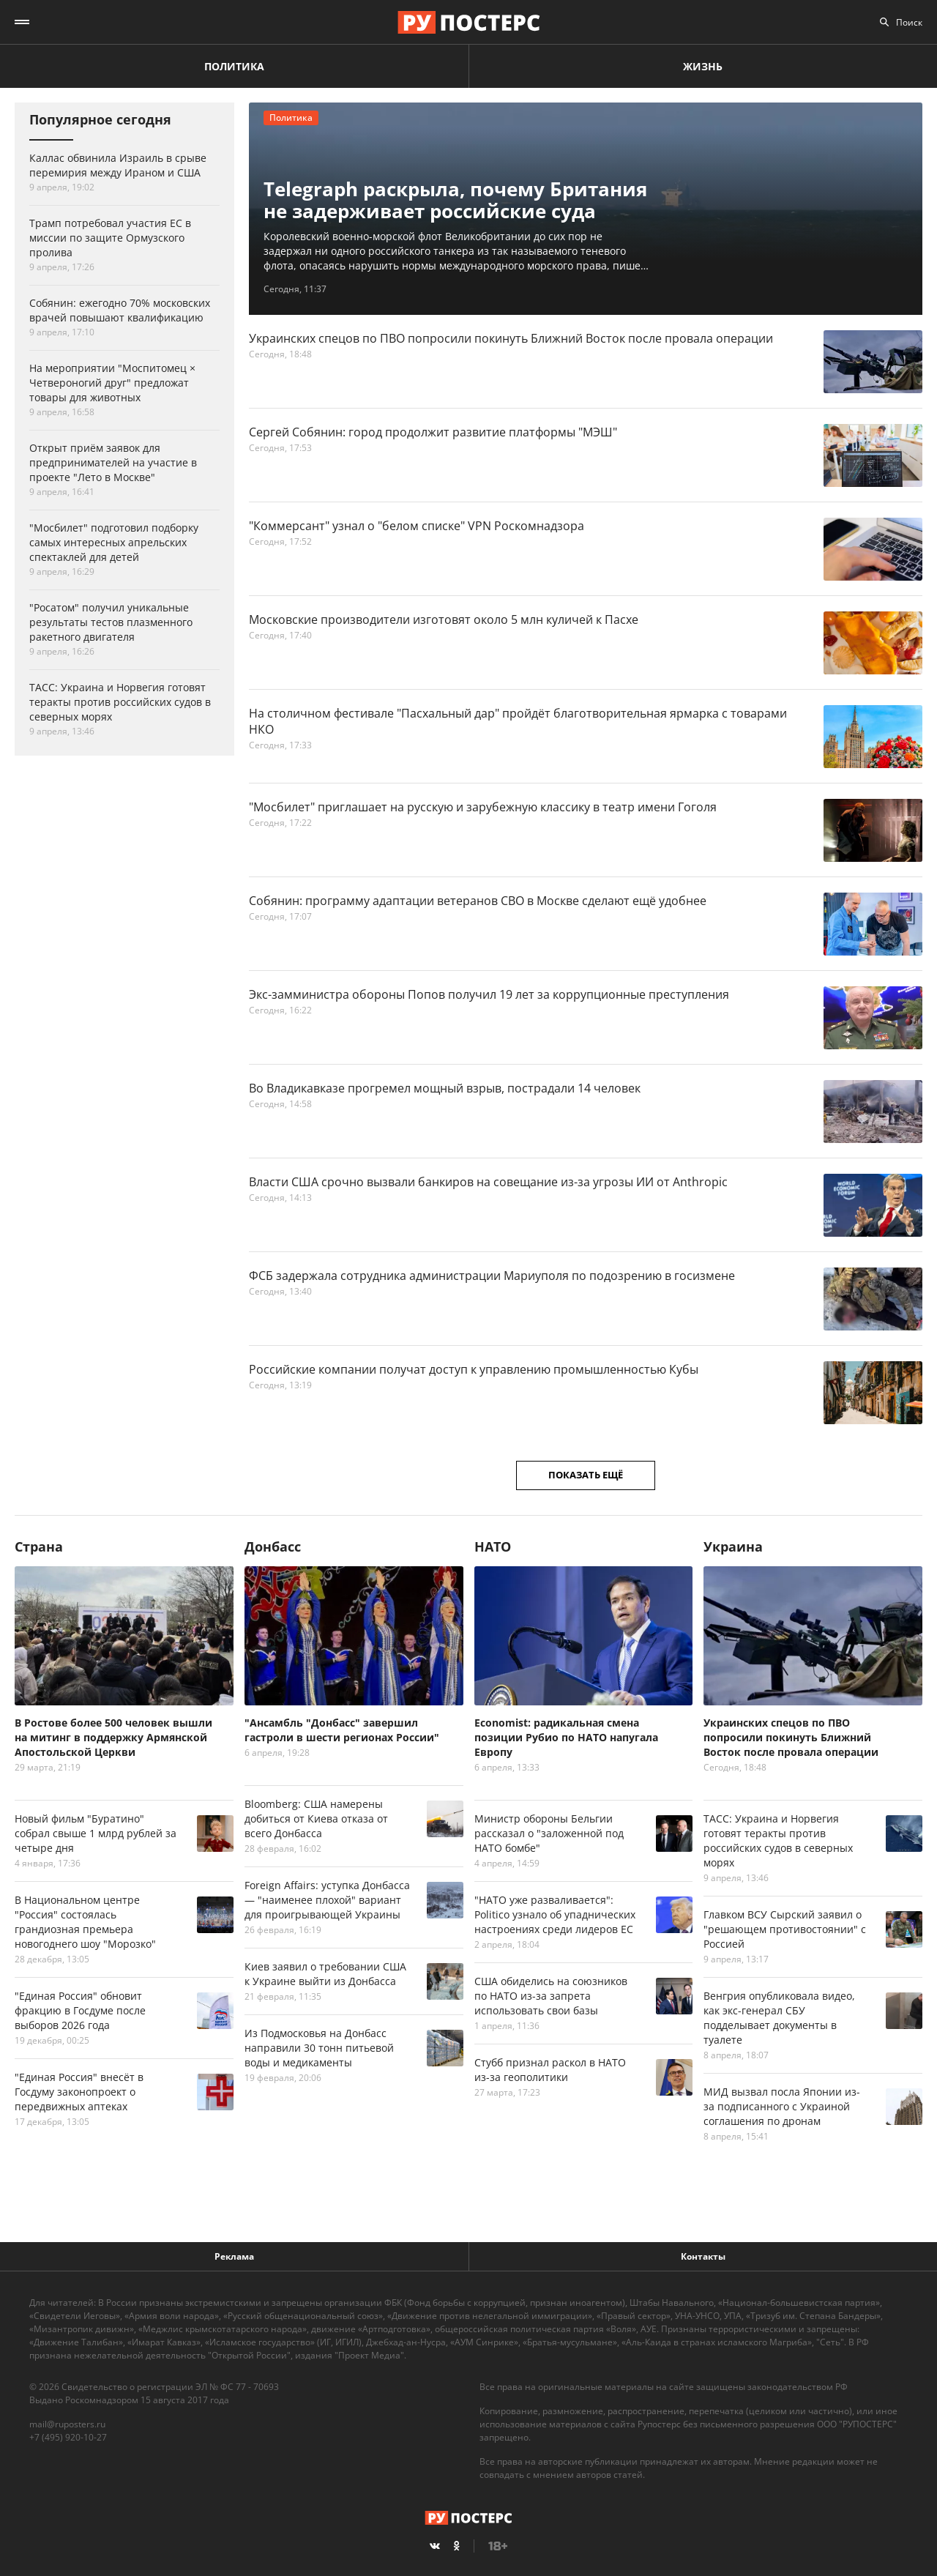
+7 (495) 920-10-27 (68, 2437)
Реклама (234, 2256)
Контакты (703, 2256)
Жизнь (703, 66)
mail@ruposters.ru (67, 2424)
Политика (234, 66)
